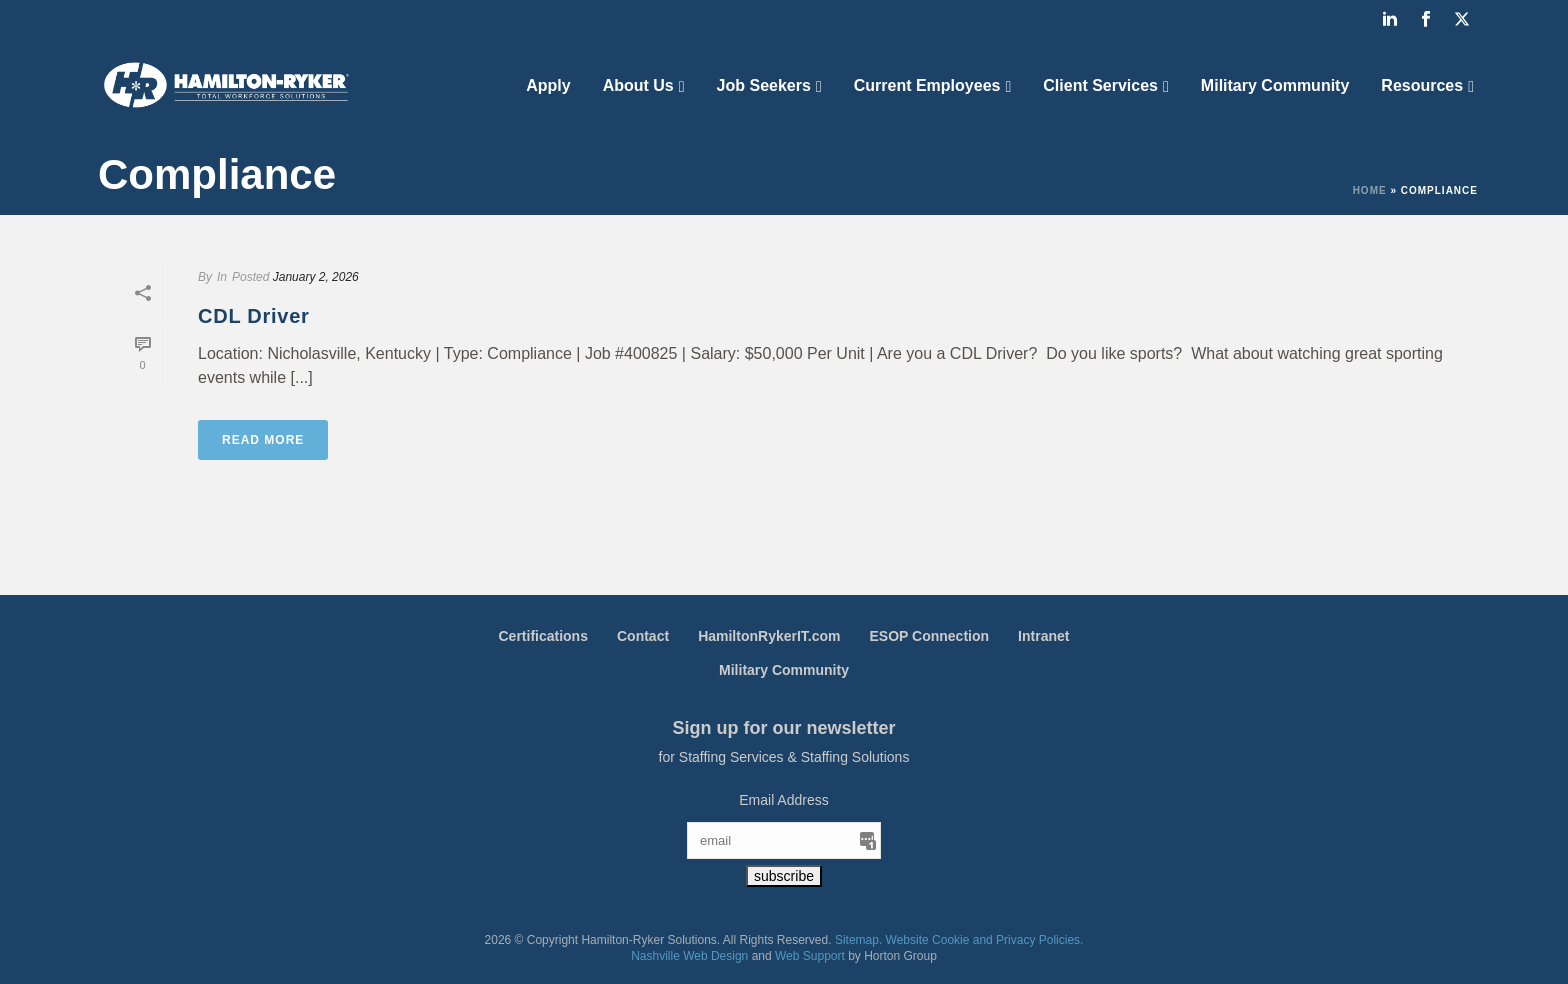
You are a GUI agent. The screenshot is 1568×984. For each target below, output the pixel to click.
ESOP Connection (930, 636)
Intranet (1043, 636)
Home (1370, 190)
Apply (548, 85)
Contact (643, 636)
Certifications (543, 636)
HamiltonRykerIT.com (769, 636)
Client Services (1100, 85)
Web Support (810, 956)
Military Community (1275, 85)
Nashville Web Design (689, 956)
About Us (638, 85)
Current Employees (927, 85)
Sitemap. (858, 940)
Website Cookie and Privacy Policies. (985, 940)
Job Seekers (764, 85)
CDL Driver (254, 316)
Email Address (783, 800)
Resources (1422, 85)
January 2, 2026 (316, 277)
